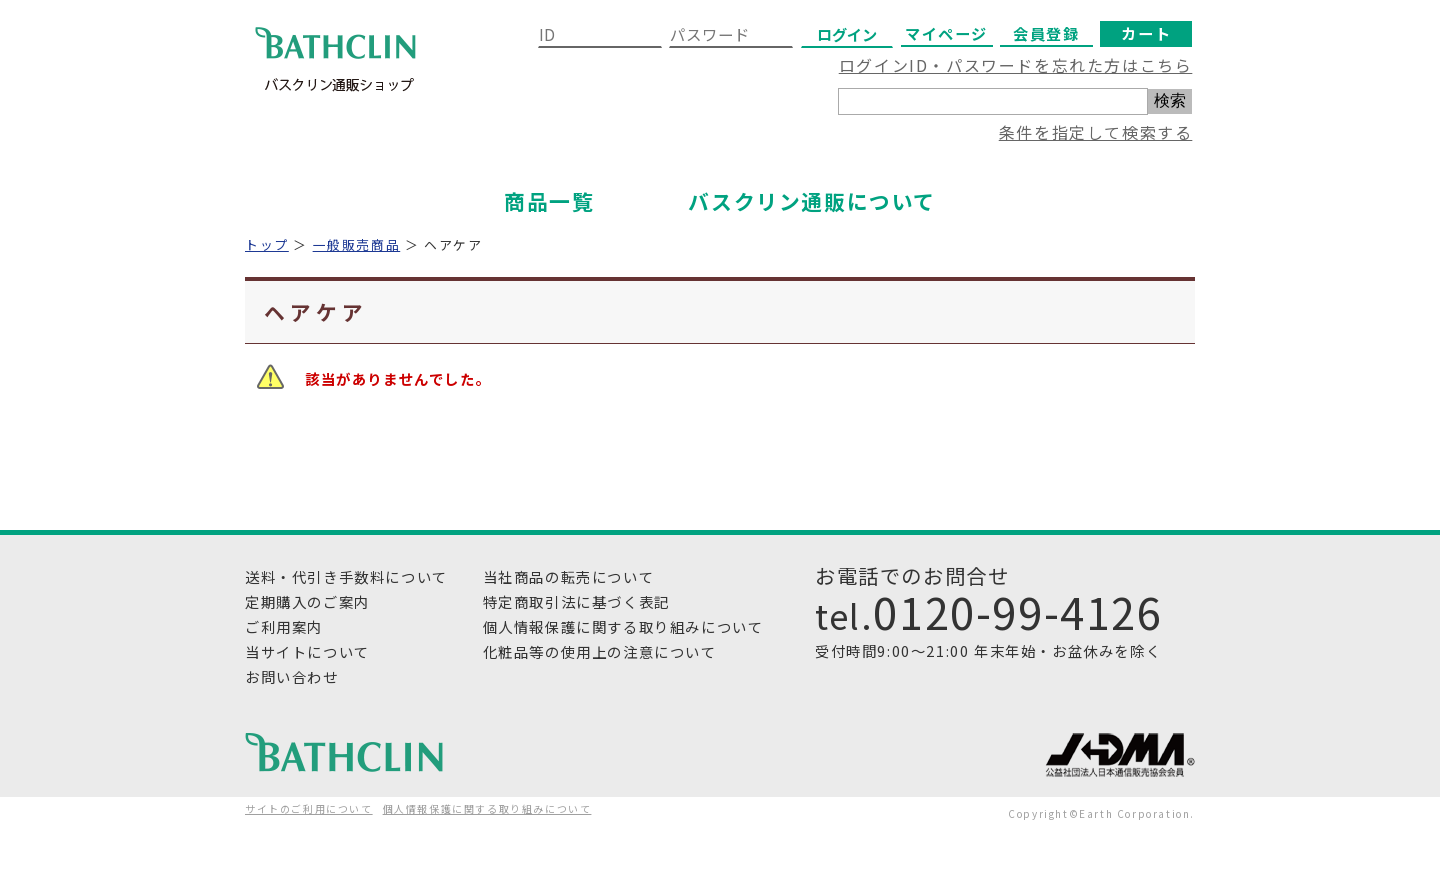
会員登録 (1046, 33)
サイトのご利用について (309, 808)
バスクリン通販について (812, 201)
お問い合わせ (292, 676)
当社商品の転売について (569, 576)
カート (1146, 33)
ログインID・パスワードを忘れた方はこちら (1016, 65)
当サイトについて (307, 651)
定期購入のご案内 (307, 601)
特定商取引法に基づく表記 (576, 601)
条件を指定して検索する (1096, 132)
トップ (267, 244)
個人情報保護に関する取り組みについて (623, 626)
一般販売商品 (357, 244)
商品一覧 (549, 201)
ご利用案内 (284, 626)
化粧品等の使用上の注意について (600, 651)
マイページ (946, 33)
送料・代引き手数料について (346, 576)
